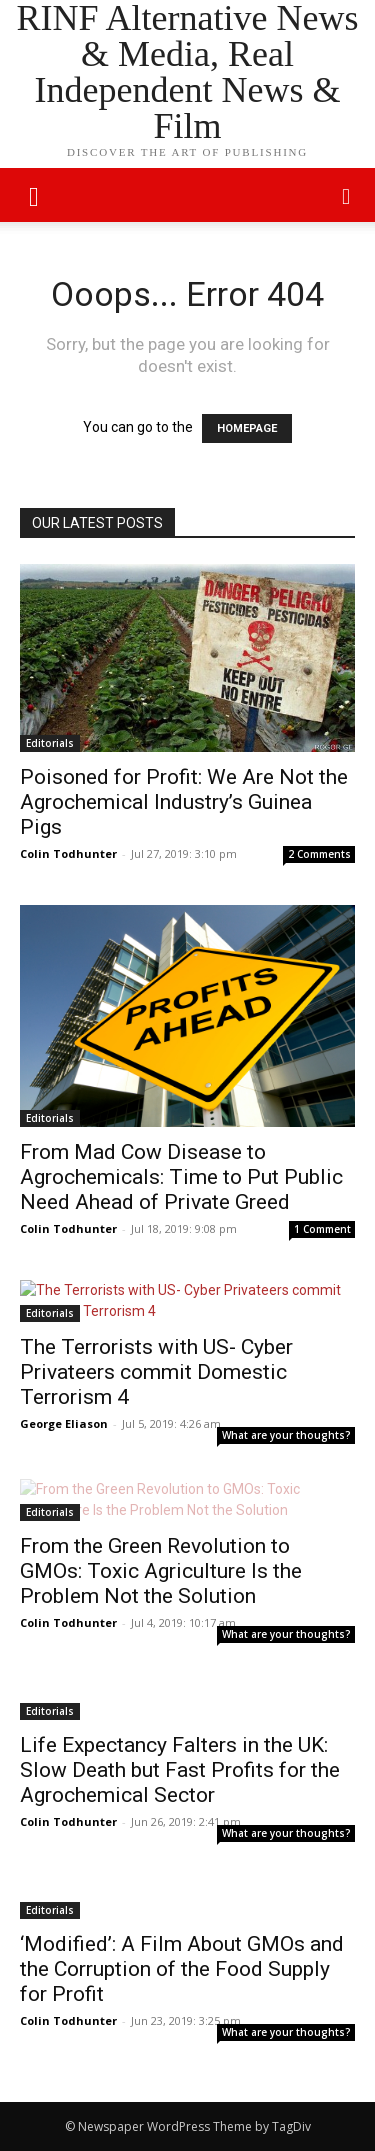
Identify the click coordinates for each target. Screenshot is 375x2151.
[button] (347, 195)
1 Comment (322, 1229)
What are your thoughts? (286, 1435)
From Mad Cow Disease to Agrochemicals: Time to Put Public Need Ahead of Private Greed (181, 1177)
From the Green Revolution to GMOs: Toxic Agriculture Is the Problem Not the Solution (161, 1571)
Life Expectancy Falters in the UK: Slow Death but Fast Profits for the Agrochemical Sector (180, 1770)
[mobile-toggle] (34, 195)
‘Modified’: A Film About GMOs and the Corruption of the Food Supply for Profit (182, 1969)
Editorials (50, 743)
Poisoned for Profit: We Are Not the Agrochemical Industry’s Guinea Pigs (184, 802)
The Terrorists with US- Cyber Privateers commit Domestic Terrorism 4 (156, 1372)
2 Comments (319, 854)
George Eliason (64, 1423)
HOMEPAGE (247, 428)
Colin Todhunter (68, 853)
